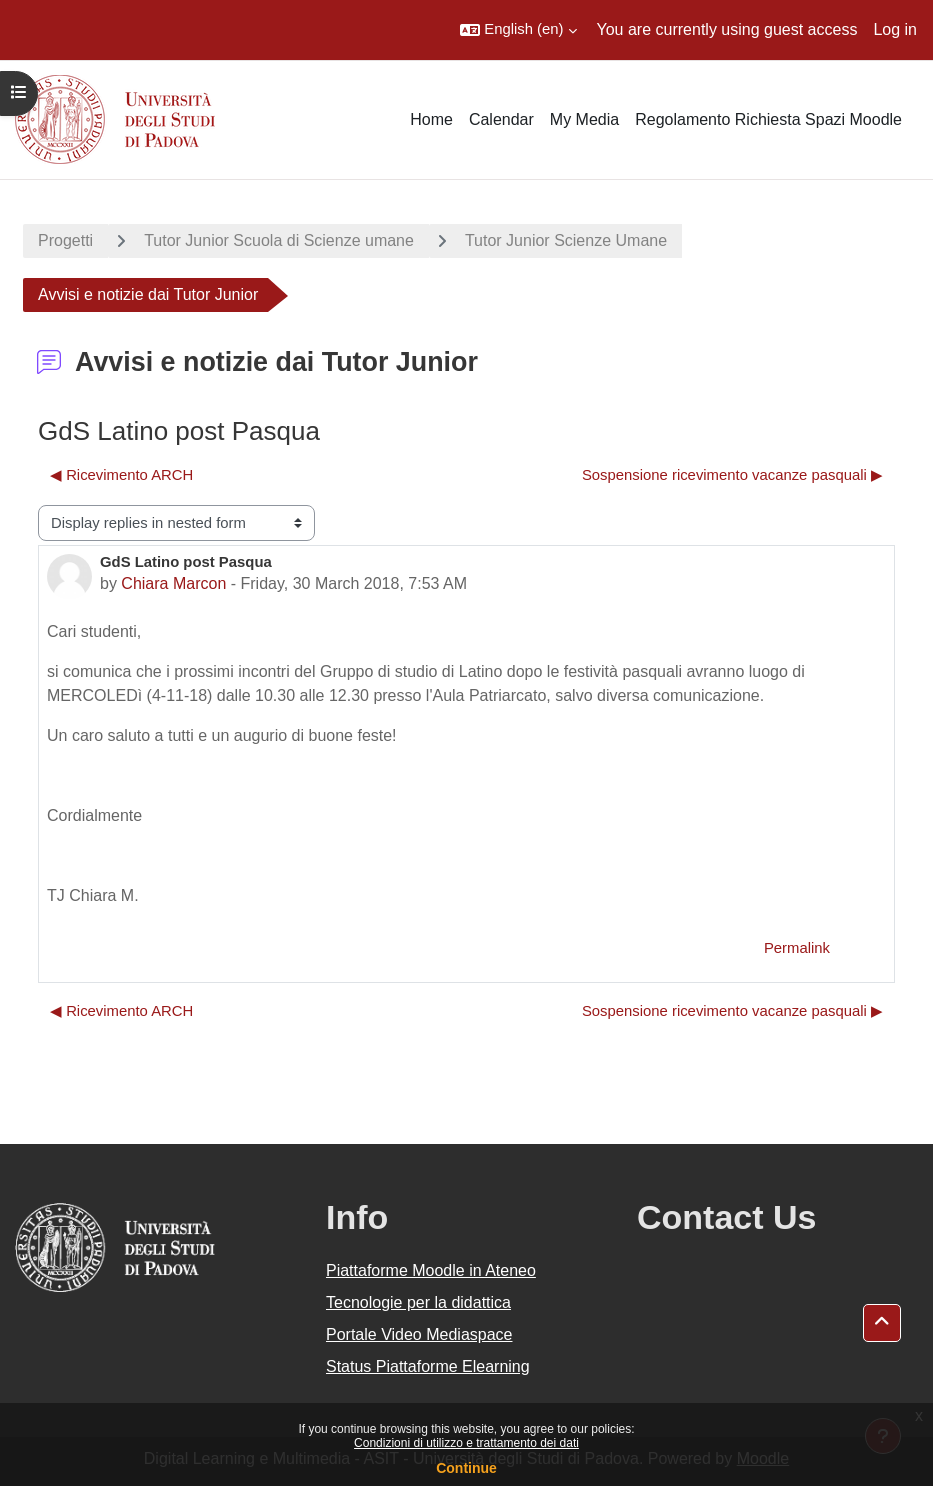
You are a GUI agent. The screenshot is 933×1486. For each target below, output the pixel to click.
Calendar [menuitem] (501, 119)
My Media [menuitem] (584, 119)
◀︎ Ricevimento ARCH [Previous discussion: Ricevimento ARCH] (121, 475)
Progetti (65, 240)
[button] (518, 30)
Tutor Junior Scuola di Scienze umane (279, 240)
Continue (466, 1468)
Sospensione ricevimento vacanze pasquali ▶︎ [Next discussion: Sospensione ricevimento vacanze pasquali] (732, 475)
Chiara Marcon (173, 583)
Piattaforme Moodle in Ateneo (431, 1270)
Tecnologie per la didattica (418, 1302)
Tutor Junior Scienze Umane (566, 240)
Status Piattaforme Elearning (428, 1366)
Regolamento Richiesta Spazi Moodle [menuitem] (768, 119)
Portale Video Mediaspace (419, 1334)
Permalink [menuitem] (797, 948)
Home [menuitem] (431, 119)
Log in (895, 29)
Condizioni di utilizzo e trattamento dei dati (466, 1443)
